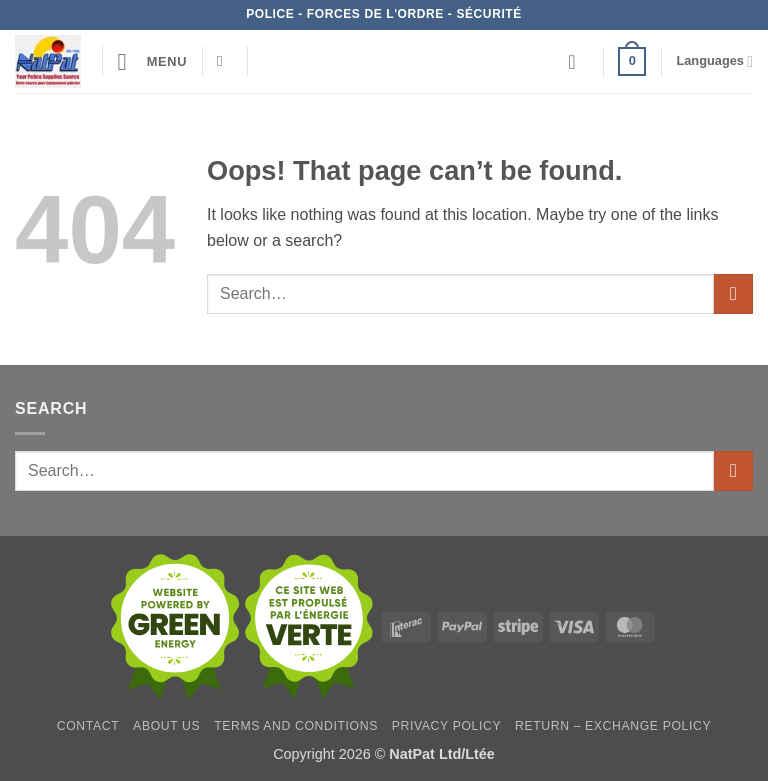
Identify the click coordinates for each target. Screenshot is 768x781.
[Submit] (733, 293)
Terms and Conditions (296, 726)
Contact (88, 726)
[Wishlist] (578, 62)
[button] (153, 61)
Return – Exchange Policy (613, 726)
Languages (714, 61)
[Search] (224, 61)
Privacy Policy (446, 726)
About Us (166, 726)
